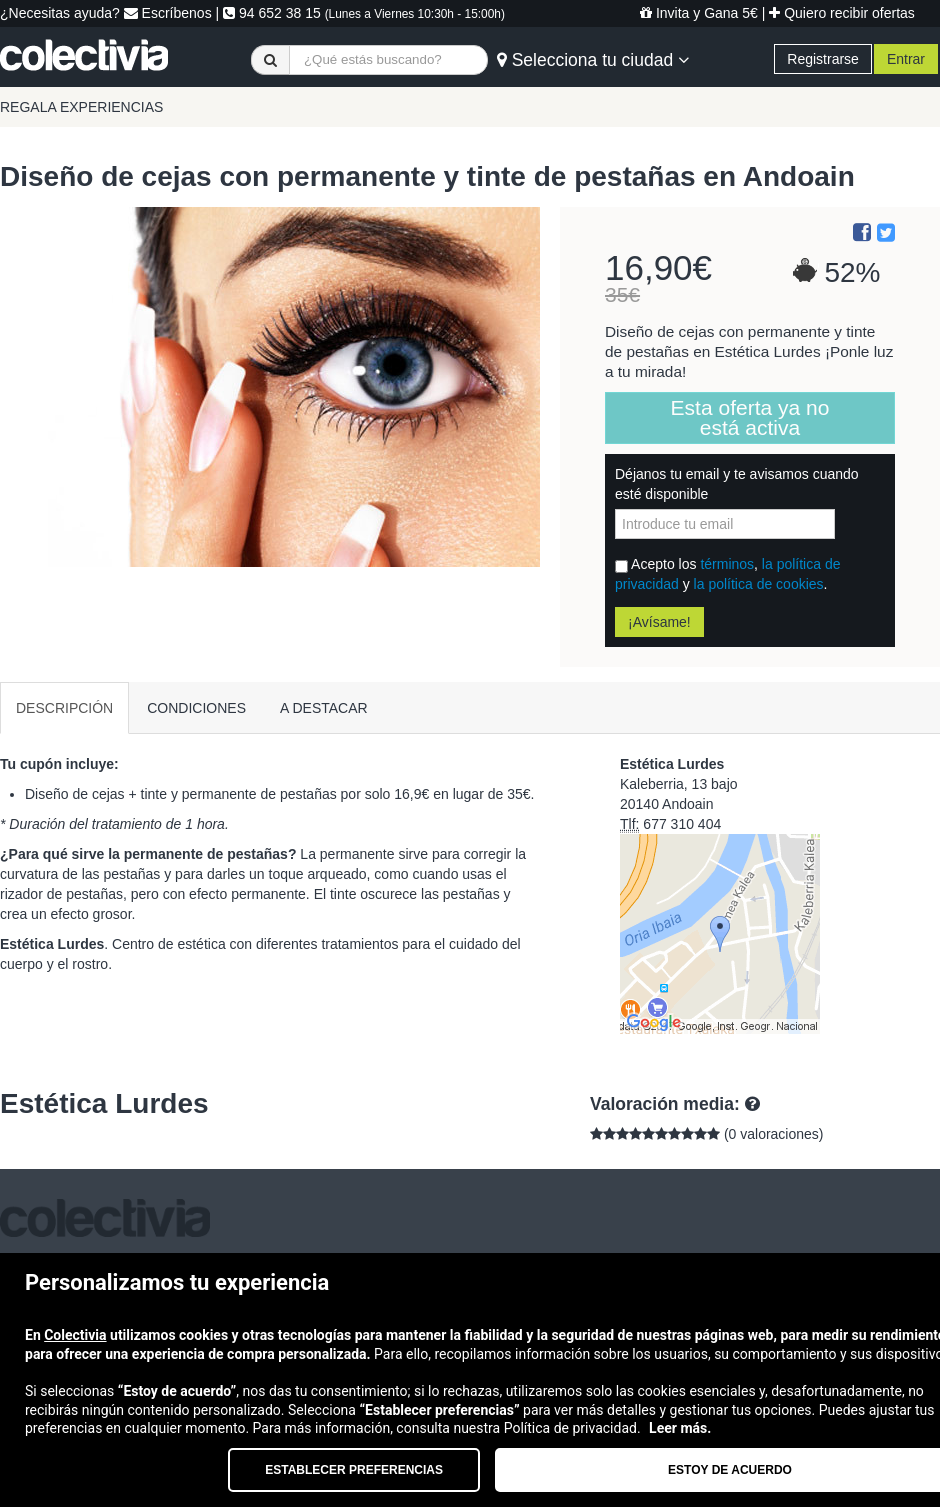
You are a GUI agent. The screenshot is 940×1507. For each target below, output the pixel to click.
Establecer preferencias (354, 1470)
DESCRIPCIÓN (64, 708)
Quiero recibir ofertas (842, 13)
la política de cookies (759, 584)
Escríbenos (168, 13)
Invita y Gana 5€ (699, 13)
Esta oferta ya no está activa (750, 417)
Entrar (906, 59)
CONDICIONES (196, 708)
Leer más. (680, 1428)
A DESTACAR (324, 708)
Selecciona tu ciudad (593, 60)
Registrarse (823, 59)
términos (727, 564)
